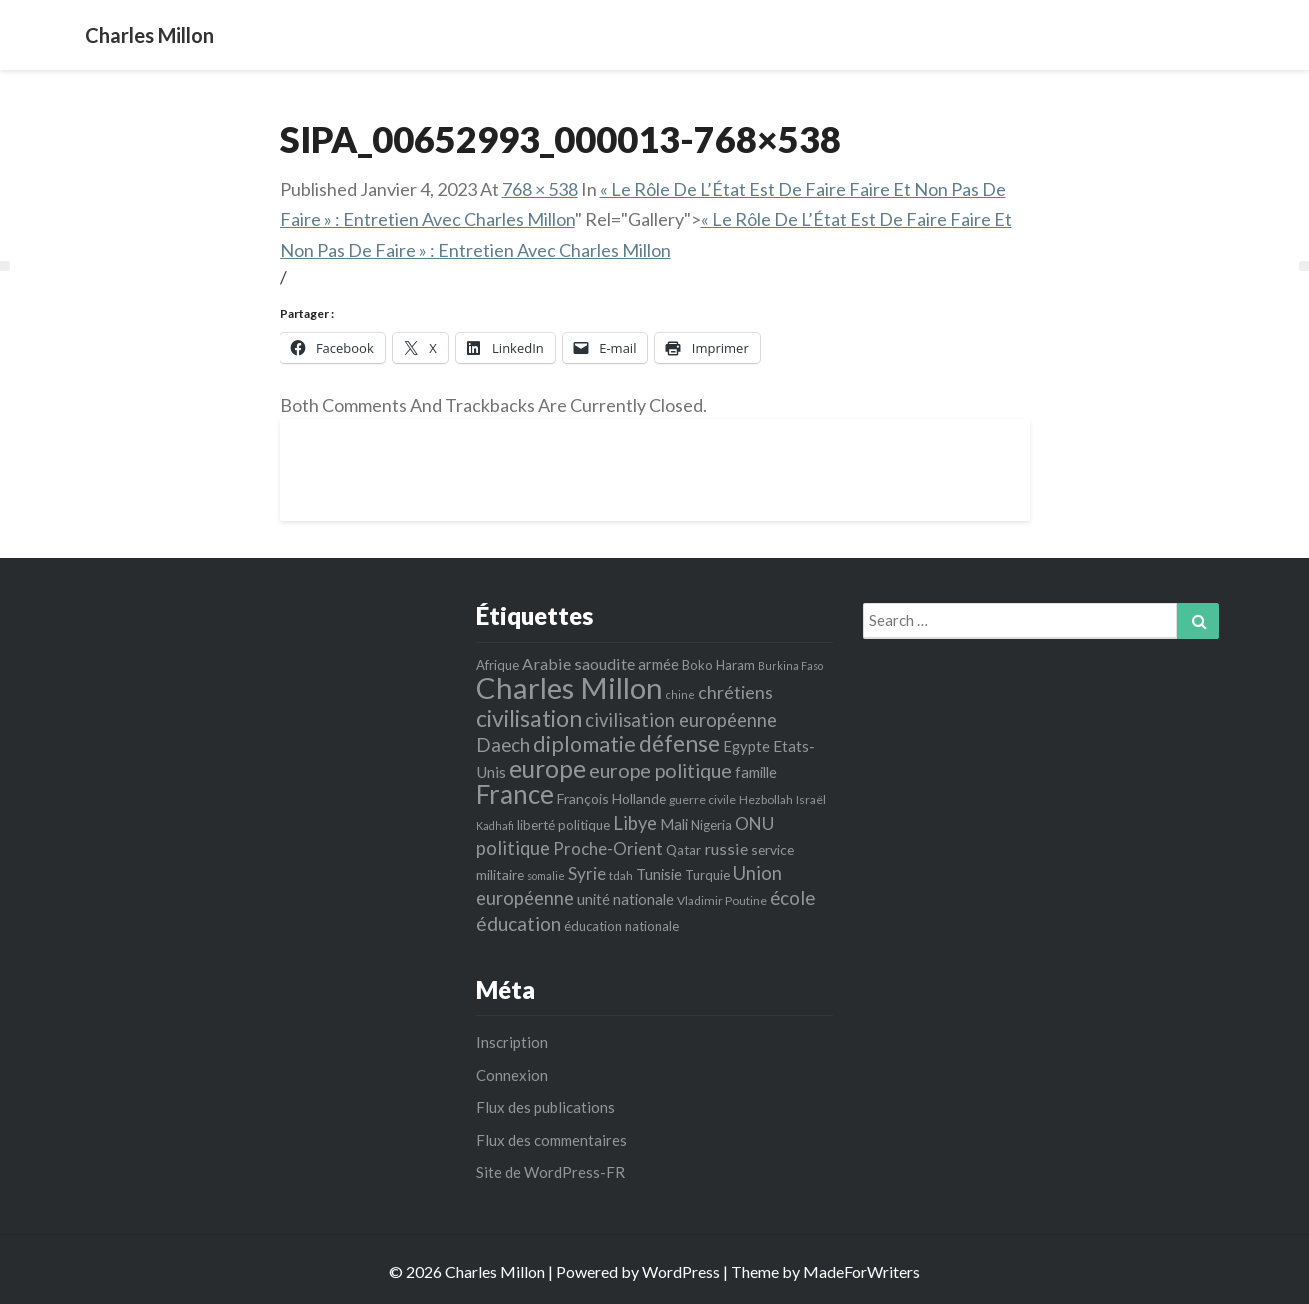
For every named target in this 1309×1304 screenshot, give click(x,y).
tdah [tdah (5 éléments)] (621, 875)
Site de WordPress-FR (550, 1172)
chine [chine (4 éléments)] (680, 694)
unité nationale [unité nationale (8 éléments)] (625, 899)
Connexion (512, 1075)
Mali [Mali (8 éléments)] (674, 824)
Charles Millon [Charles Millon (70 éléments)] (569, 687)
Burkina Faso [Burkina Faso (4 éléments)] (790, 665)
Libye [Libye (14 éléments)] (635, 823)
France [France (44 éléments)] (515, 794)
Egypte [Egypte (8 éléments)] (746, 746)
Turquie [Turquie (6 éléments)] (707, 875)
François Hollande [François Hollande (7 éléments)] (611, 798)
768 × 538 (540, 189)
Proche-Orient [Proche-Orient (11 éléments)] (608, 848)
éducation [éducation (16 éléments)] (518, 923)
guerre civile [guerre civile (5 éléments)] (702, 799)
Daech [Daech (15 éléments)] (503, 744)
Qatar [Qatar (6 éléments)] (683, 850)
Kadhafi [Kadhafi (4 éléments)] (495, 825)
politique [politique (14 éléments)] (513, 848)
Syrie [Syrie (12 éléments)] (587, 873)
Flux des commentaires (551, 1140)
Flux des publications (545, 1107)
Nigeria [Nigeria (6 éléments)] (711, 825)
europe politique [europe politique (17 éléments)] (660, 770)
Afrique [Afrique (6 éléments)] (497, 665)
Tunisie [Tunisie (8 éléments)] (659, 874)
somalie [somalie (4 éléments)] (546, 875)
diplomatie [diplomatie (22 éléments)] (584, 744)
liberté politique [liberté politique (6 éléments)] (563, 825)
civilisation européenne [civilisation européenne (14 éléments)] (681, 720)
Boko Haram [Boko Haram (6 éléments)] (718, 665)
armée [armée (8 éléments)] (658, 664)
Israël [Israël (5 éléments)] (811, 799)
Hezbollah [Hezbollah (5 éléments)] (766, 799)
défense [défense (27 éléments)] (679, 743)
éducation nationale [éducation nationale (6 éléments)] (621, 926)
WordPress (681, 1271)
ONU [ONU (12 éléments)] (754, 823)
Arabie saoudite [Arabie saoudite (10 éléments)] (578, 663)
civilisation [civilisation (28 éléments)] (529, 718)
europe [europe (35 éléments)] (547, 768)
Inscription (512, 1042)
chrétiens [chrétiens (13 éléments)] (735, 692)
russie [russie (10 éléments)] (726, 848)
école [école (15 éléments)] (792, 897)
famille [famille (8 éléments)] (756, 772)
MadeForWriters (861, 1271)
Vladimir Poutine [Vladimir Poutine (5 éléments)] (722, 900)
